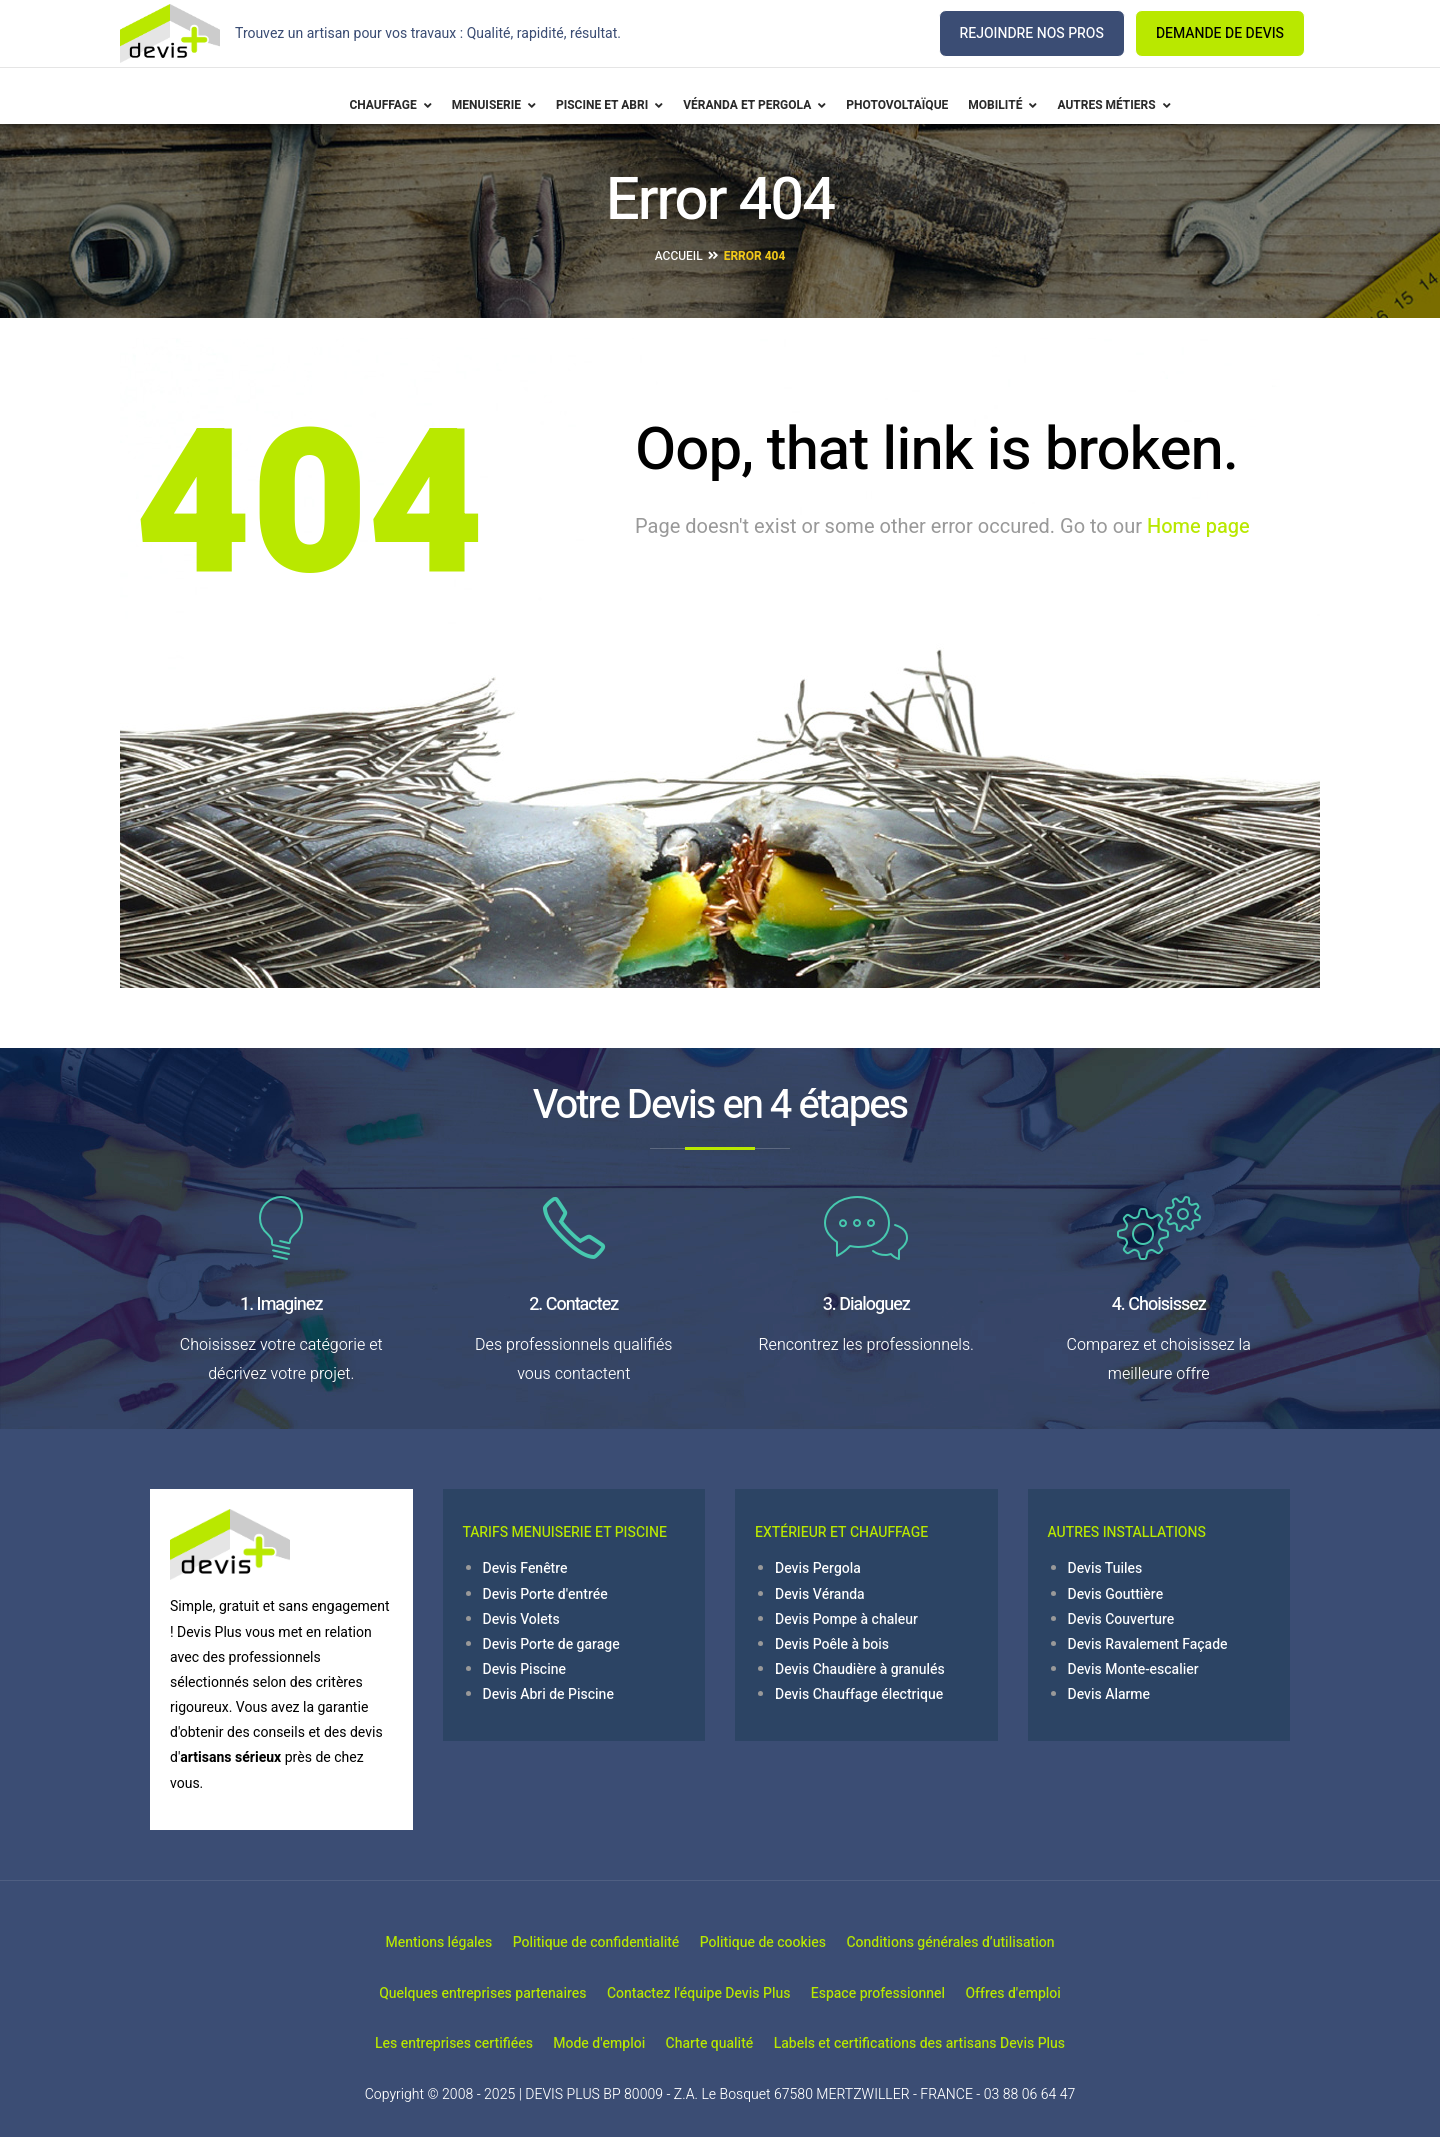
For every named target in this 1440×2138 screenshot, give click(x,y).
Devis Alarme (1109, 1694)
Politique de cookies (774, 1943)
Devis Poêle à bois (832, 1644)
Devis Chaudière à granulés (860, 1669)
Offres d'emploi (1047, 1993)
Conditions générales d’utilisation (985, 1943)
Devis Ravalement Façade (1148, 1644)
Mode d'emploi (588, 2044)
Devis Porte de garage (551, 1644)
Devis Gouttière (1116, 1594)
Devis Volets (521, 1619)
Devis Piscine (525, 1669)
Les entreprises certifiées (419, 2044)
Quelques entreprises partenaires (448, 1993)
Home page (1198, 526)
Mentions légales (404, 1943)
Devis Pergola (818, 1568)
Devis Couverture (1121, 1619)
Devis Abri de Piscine (548, 1694)
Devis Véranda (820, 1594)
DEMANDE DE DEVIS (1220, 33)
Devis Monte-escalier (1133, 1669)
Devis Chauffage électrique (859, 1694)
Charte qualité (721, 2044)
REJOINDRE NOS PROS (1032, 33)
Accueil (679, 256)
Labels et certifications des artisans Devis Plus (953, 2044)
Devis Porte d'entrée (545, 1594)
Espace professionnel (889, 1993)
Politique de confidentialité (584, 1943)
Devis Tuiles (1105, 1568)
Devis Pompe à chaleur (846, 1619)
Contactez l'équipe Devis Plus (687, 1993)
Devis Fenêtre (525, 1568)
